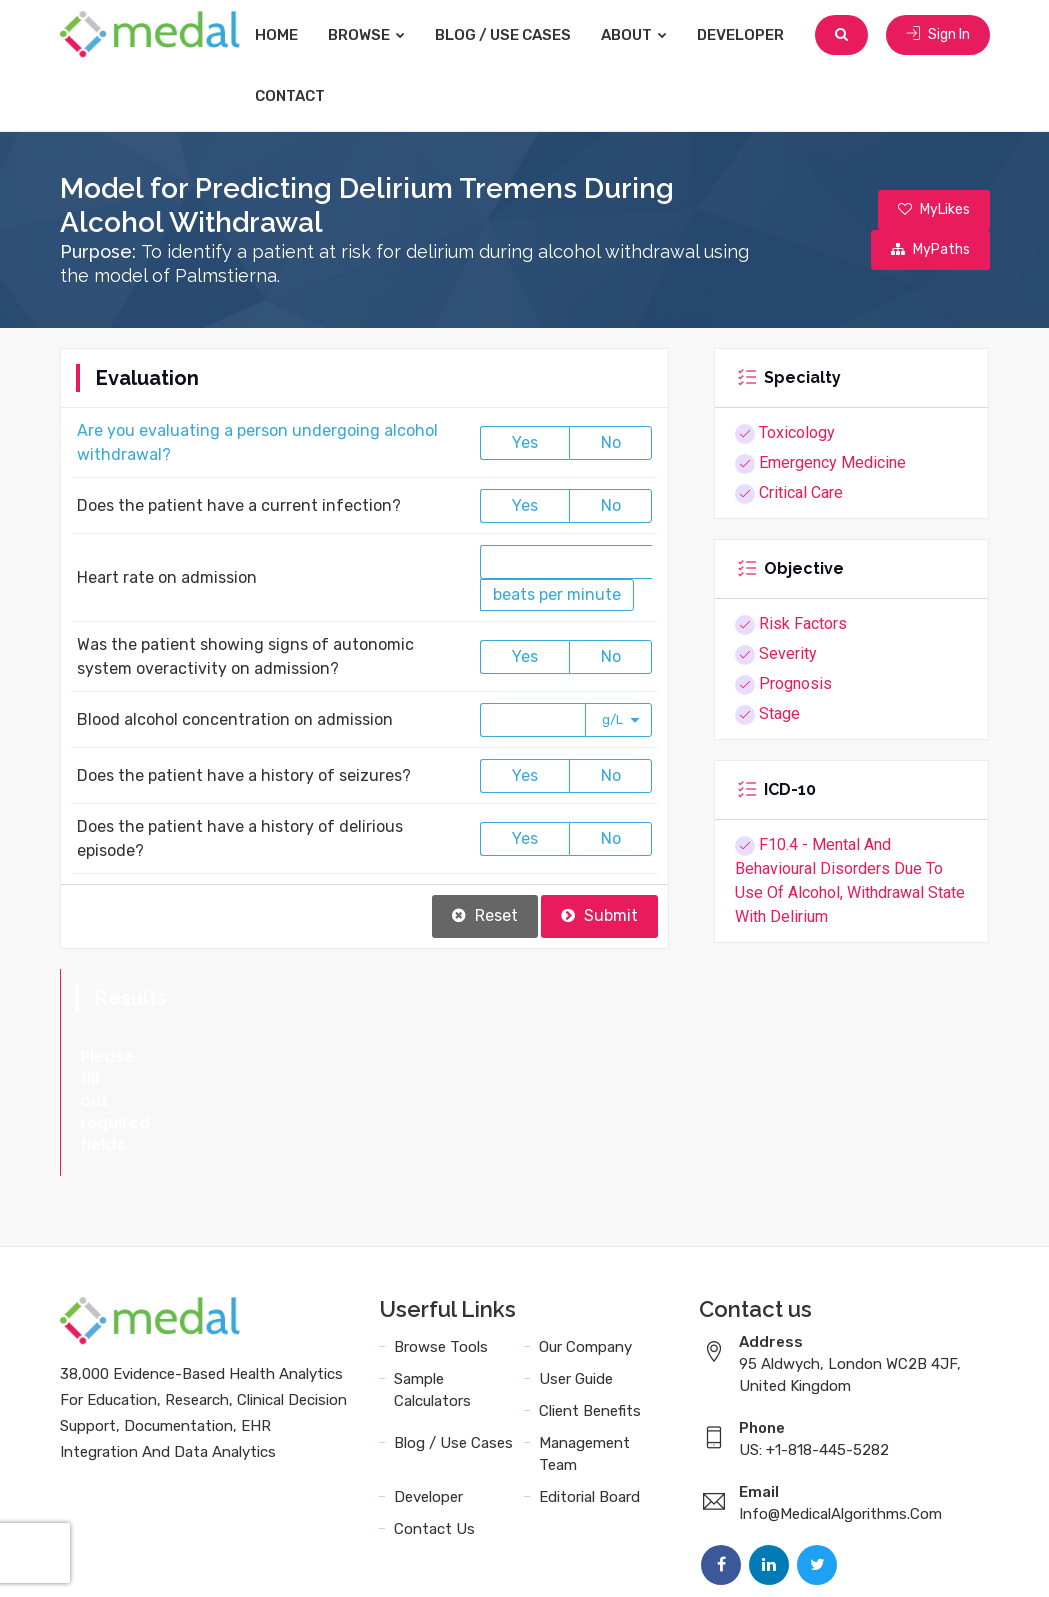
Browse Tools (441, 1259)
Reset (485, 915)
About (634, 35)
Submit (599, 915)
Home (276, 35)
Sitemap (955, 1559)
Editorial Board (589, 1409)
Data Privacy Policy (839, 1559)
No (611, 442)
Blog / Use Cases (503, 35)
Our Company (585, 1259)
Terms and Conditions (673, 1559)
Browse (366, 35)
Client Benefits (590, 1323)
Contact (290, 96)
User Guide (576, 1291)
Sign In (938, 34)
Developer (740, 35)
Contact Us (434, 1441)
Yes (525, 442)
